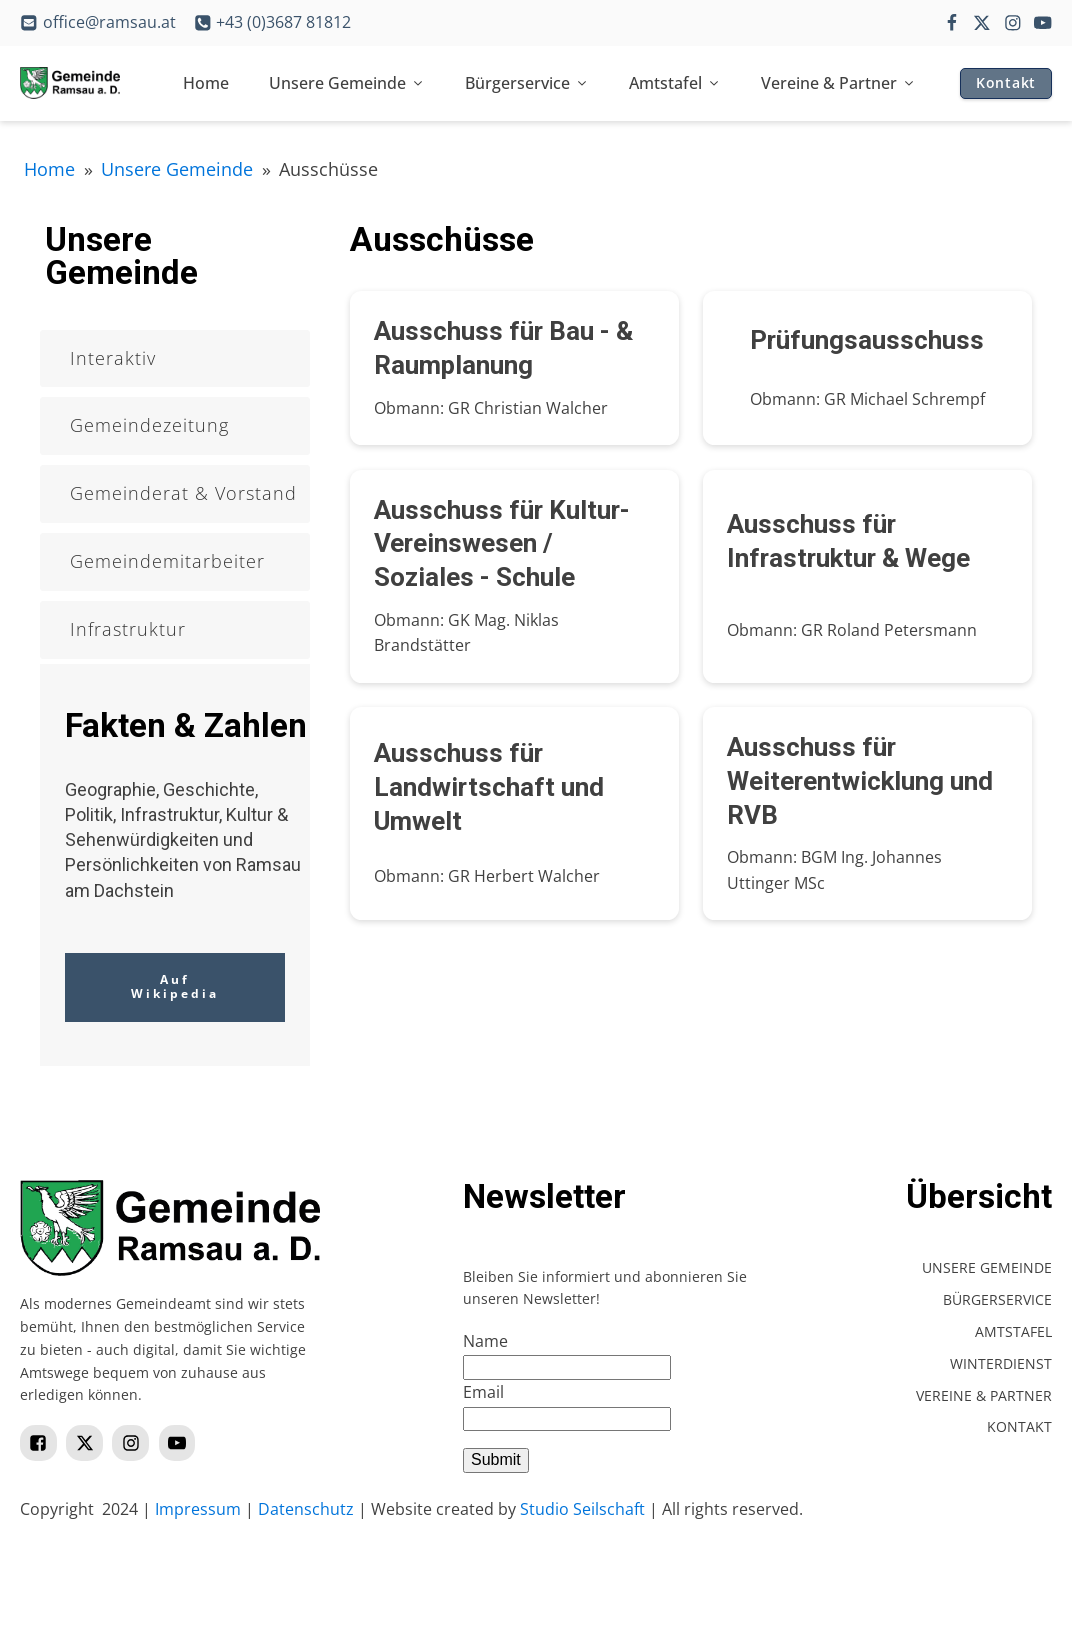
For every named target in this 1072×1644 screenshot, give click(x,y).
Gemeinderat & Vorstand (183, 493)
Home (206, 83)
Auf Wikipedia (175, 986)
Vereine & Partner (838, 83)
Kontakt (1006, 82)
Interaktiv (113, 358)
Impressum (198, 1509)
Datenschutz (306, 1509)
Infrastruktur (128, 629)
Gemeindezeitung (149, 425)
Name (485, 1341)
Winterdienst (1001, 1363)
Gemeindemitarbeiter (167, 561)
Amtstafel (675, 83)
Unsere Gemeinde (347, 83)
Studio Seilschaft (582, 1509)
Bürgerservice (527, 83)
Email (483, 1392)
